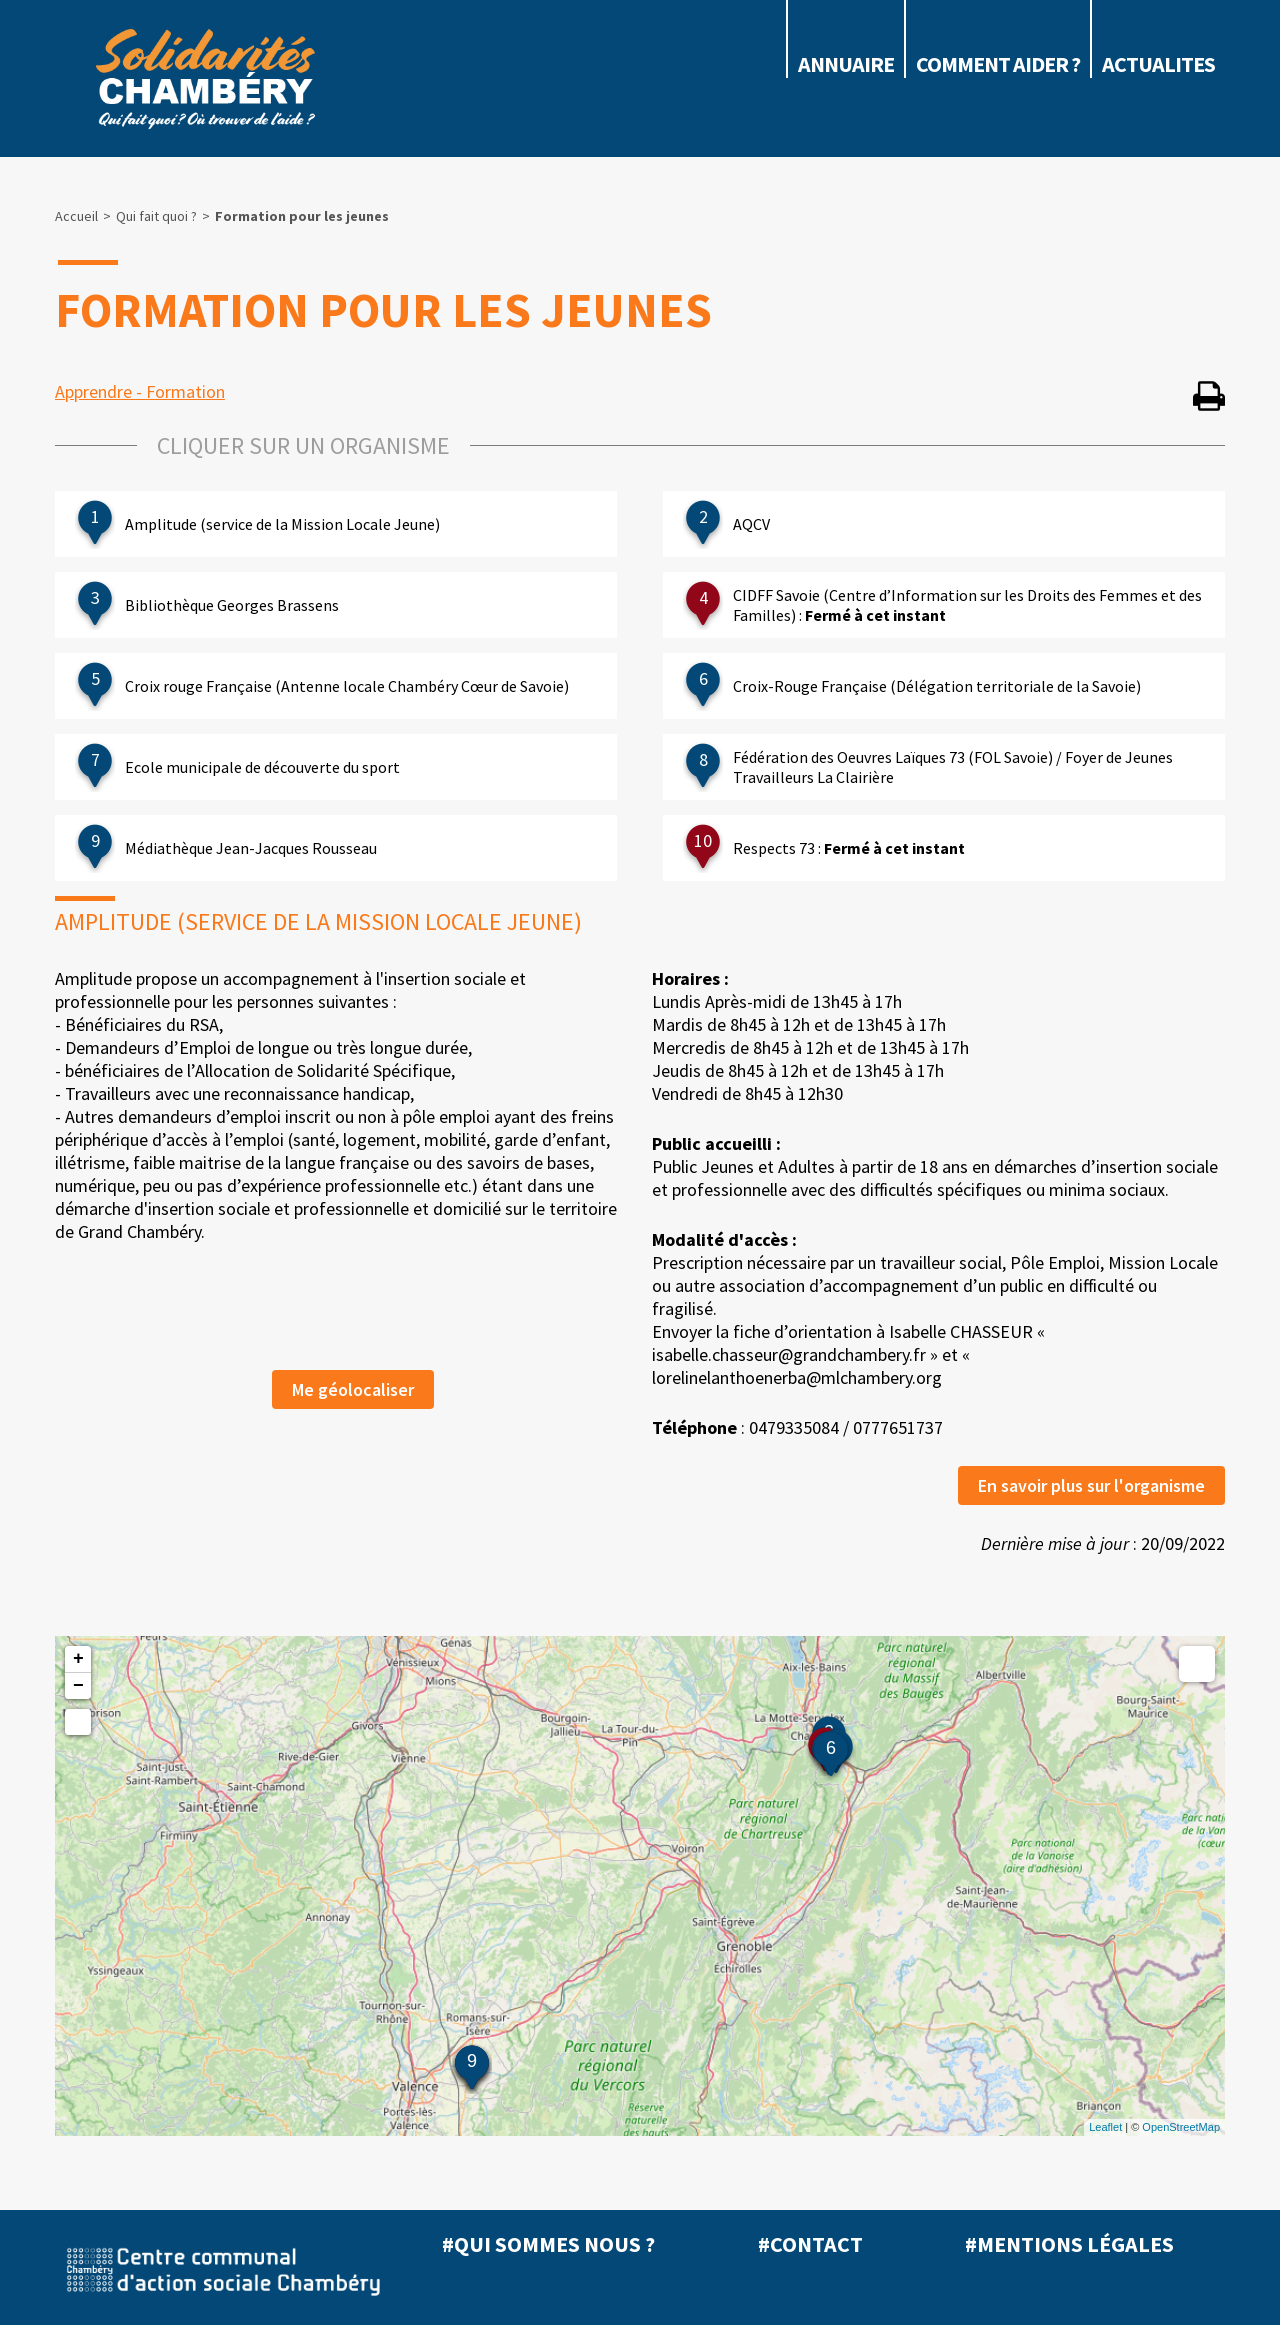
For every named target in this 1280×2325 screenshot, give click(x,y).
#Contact (810, 2244)
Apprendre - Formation (140, 391)
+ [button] (78, 1659)
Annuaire (846, 64)
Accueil (76, 216)
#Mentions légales (1069, 2244)
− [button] (78, 1686)
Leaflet (1105, 2127)
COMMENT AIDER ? (998, 64)
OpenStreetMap (1181, 2127)
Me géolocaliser (353, 1389)
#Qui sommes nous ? (548, 2244)
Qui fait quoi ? (156, 216)
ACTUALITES (1158, 64)
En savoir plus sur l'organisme (1091, 1485)
